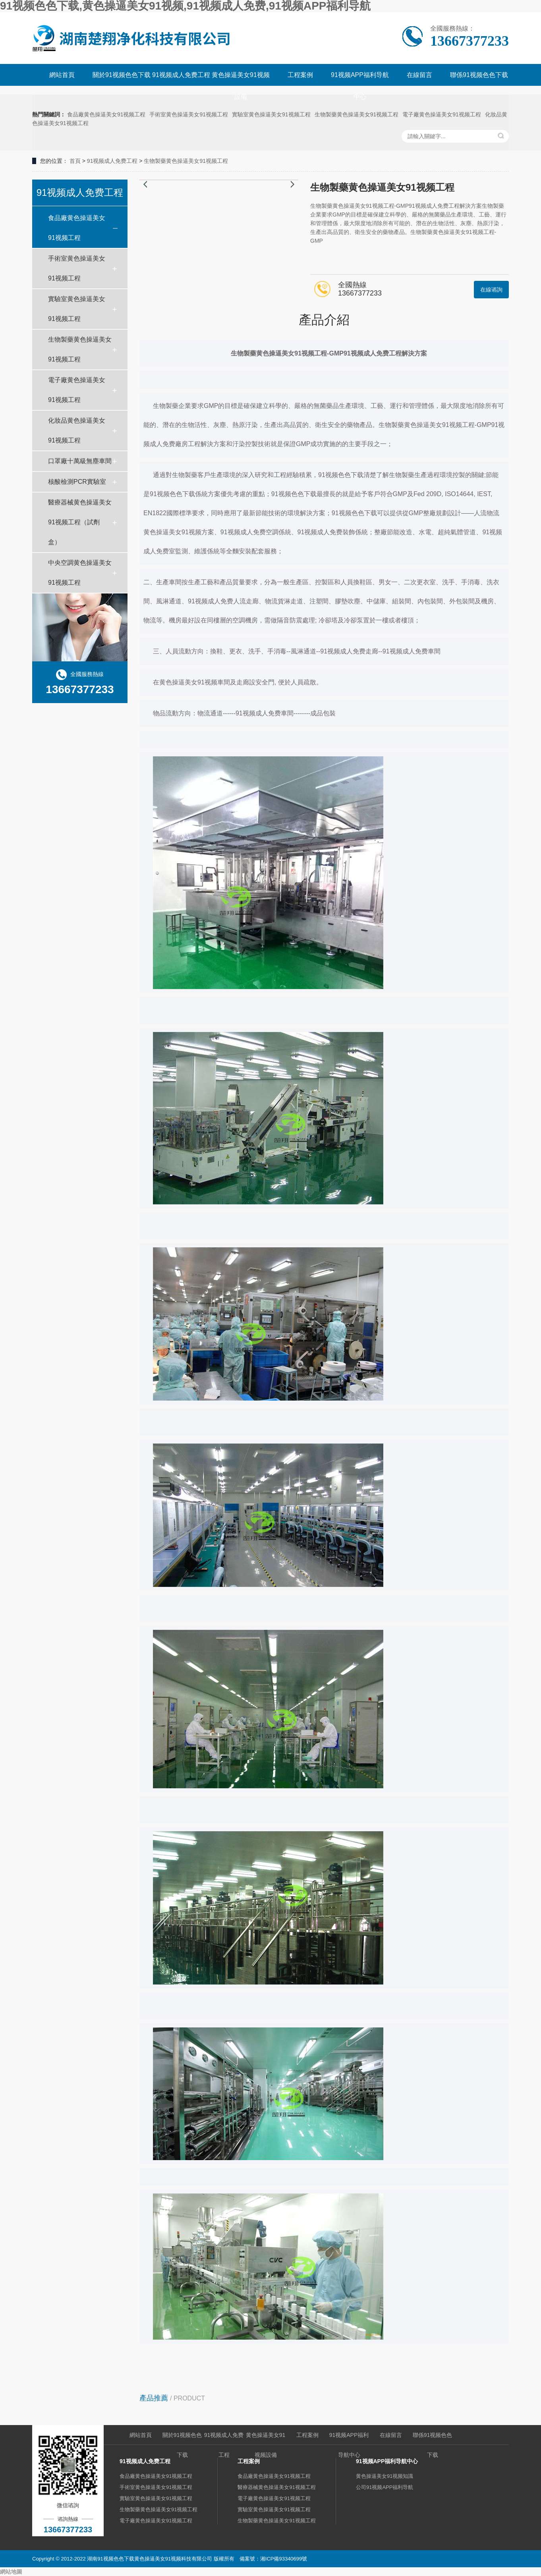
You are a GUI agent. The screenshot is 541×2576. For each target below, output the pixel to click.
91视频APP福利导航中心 (360, 86)
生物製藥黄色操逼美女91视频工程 (357, 114)
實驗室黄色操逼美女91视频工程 (271, 114)
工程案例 (300, 75)
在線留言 (419, 75)
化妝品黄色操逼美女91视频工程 (76, 430)
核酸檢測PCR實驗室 (77, 481)
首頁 (75, 161)
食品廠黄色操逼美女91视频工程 (106, 114)
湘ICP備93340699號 (283, 2559)
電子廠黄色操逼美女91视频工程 (441, 114)
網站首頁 (62, 75)
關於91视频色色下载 (122, 75)
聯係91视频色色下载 (479, 75)
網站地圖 (11, 2571)
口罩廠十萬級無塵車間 (80, 461)
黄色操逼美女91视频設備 (241, 86)
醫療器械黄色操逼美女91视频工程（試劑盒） (80, 522)
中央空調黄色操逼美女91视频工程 (80, 572)
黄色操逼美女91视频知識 (384, 2476)
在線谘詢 (491, 289)
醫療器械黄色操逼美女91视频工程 (276, 2487)
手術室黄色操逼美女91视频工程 (188, 114)
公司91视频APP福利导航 (384, 2487)
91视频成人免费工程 (181, 75)
